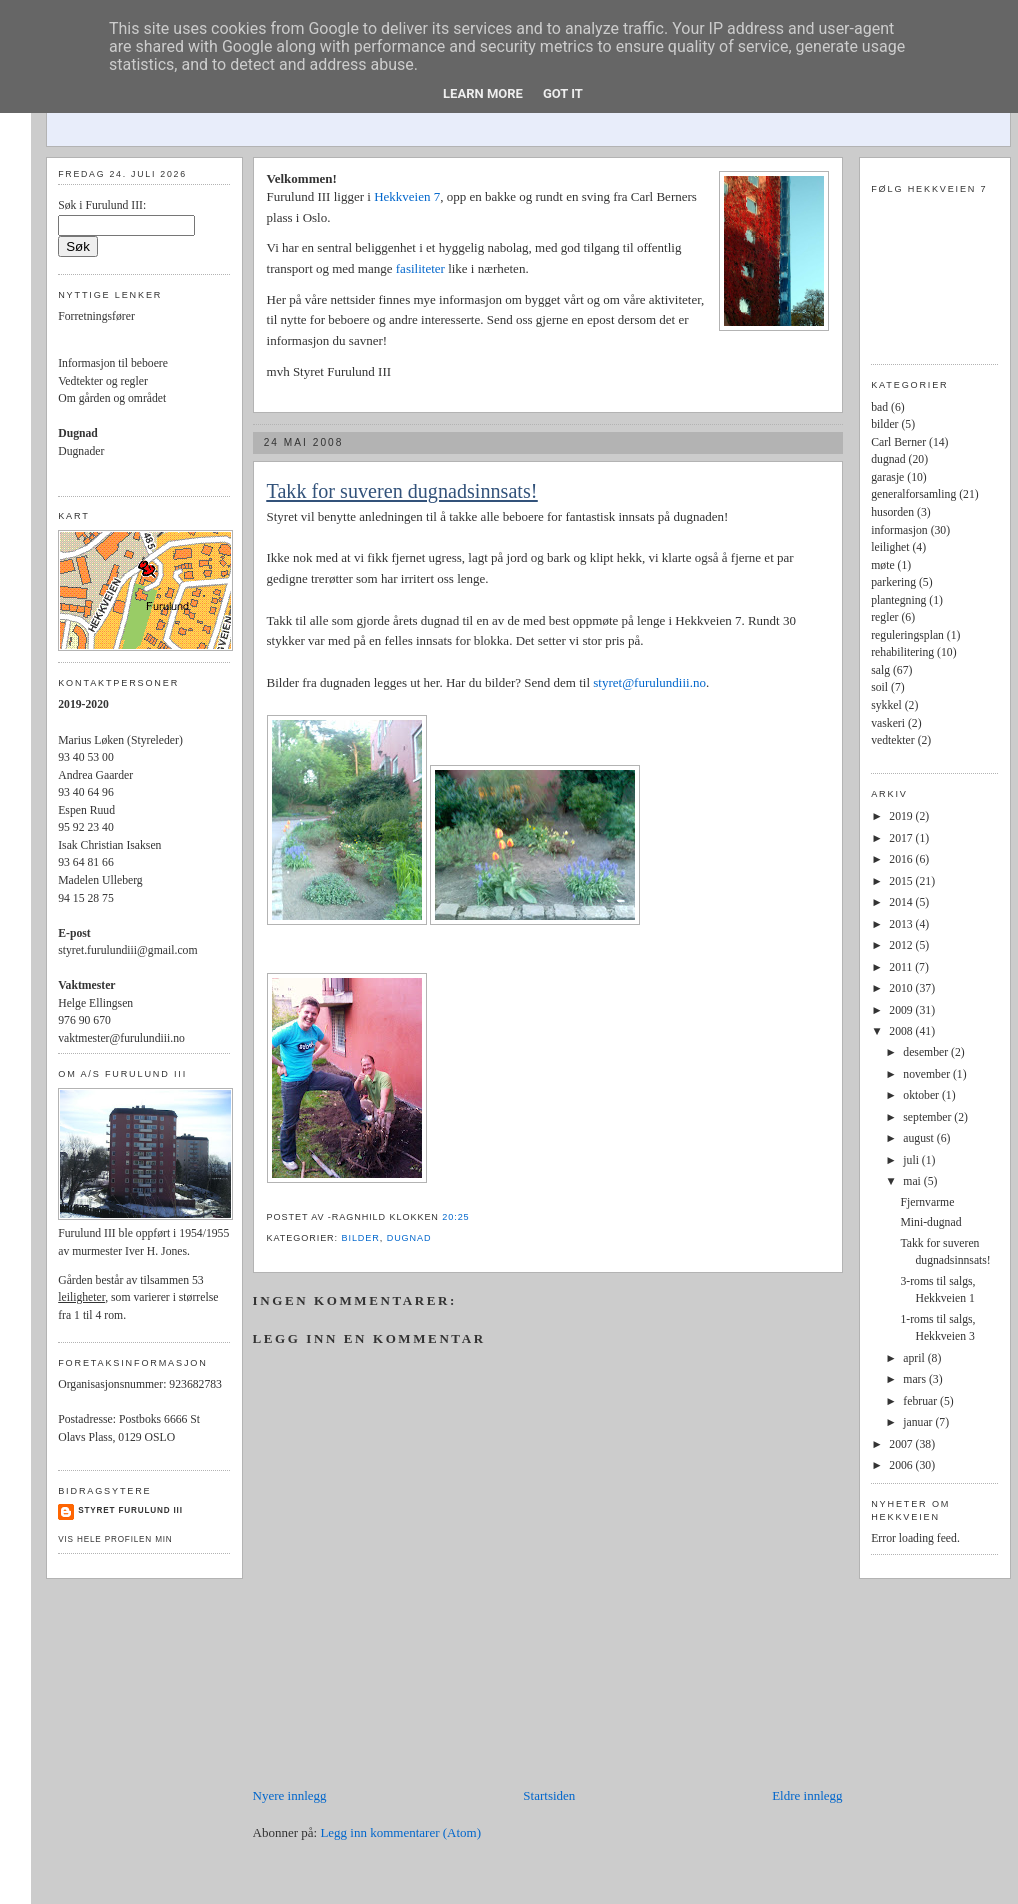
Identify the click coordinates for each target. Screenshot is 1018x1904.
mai (913, 1181)
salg (880, 670)
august (919, 1138)
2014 (902, 902)
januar (919, 1422)
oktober (922, 1095)
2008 (902, 1031)
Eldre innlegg (807, 1795)
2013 (902, 924)
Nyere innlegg (290, 1795)
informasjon (899, 530)
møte (882, 565)
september (928, 1117)
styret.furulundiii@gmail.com (127, 950)
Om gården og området (112, 398)
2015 (902, 881)
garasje (887, 477)
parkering (893, 582)
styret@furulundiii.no (649, 682)
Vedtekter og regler (103, 381)
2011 (902, 967)
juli (912, 1160)
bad (879, 407)
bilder (360, 1238)
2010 (902, 988)
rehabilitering (902, 652)
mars (916, 1379)
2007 (902, 1444)
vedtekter (892, 740)
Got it (563, 93)
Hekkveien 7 (407, 196)
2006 (902, 1465)
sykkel (886, 705)
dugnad (409, 1238)
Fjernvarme (927, 1202)
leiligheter (81, 1297)
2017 (902, 838)
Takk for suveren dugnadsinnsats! (402, 491)
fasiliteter (422, 268)
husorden (892, 512)
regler (884, 617)
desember (927, 1052)
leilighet (890, 547)
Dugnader (81, 451)
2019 (902, 816)
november (928, 1074)
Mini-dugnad (930, 1222)
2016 (902, 859)
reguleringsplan (907, 635)
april (915, 1358)
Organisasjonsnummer (110, 1384)
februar (921, 1401)
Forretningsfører (96, 316)
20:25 (455, 1217)
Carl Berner (898, 442)
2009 (902, 1010)
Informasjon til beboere (113, 363)
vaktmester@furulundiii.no (121, 1038)
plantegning (898, 600)
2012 (902, 945)
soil (879, 687)
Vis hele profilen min (115, 1539)
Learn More (483, 93)
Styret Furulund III (130, 1510)
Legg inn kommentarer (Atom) (400, 1832)
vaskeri (888, 723)
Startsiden (549, 1795)
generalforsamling (913, 494)
